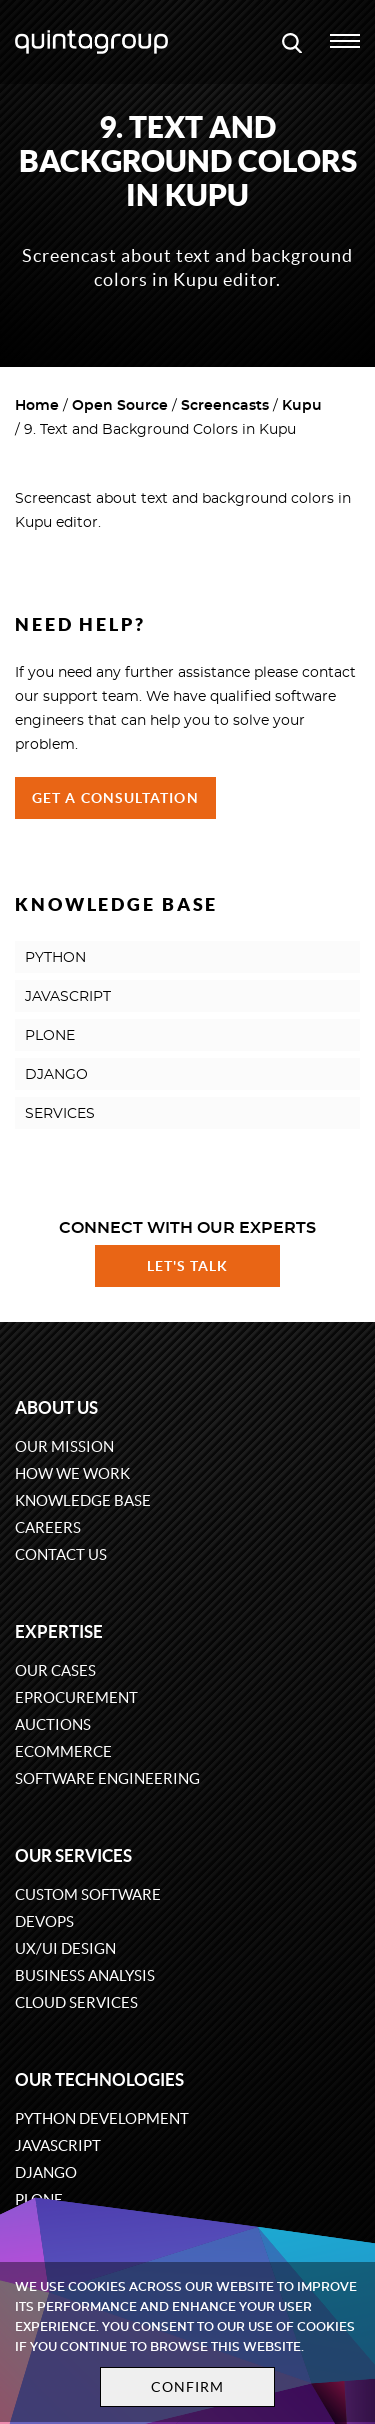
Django (46, 2172)
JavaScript (58, 2145)
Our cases (55, 1670)
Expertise (59, 1631)
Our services (73, 1855)
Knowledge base (83, 1500)
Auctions (53, 1724)
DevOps (44, 1921)
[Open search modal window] (292, 42)
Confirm (188, 2387)
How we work (72, 1473)
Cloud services (76, 2002)
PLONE (50, 1036)
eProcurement (76, 1697)
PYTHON (55, 958)
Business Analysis (85, 1975)
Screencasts (225, 406)
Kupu (302, 406)
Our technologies (99, 2079)
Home (37, 406)
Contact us (61, 1554)
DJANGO (56, 1075)
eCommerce (63, 1751)
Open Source (120, 406)
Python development (102, 2118)
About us (56, 1407)
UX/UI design (65, 1948)
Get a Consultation (115, 798)
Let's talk (188, 1266)
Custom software (88, 1894)
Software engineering (107, 1778)
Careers (48, 1527)
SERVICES (60, 1114)
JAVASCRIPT (68, 997)
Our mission (64, 1446)
